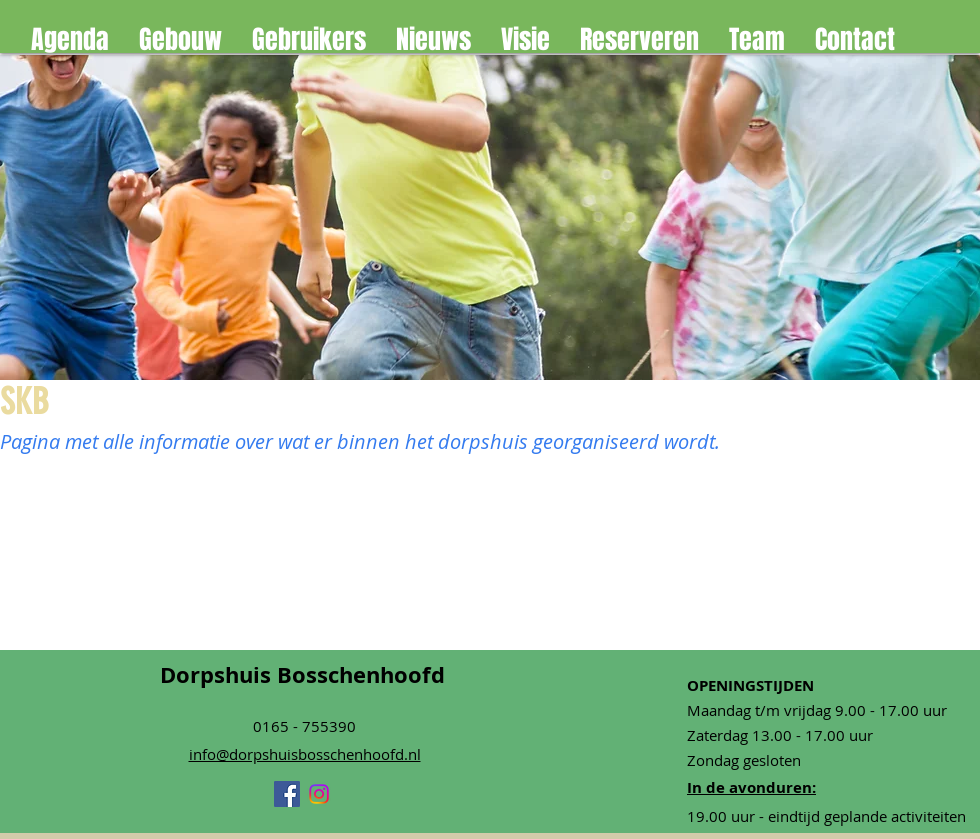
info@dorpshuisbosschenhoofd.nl (305, 754)
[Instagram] (319, 794)
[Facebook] (287, 794)
